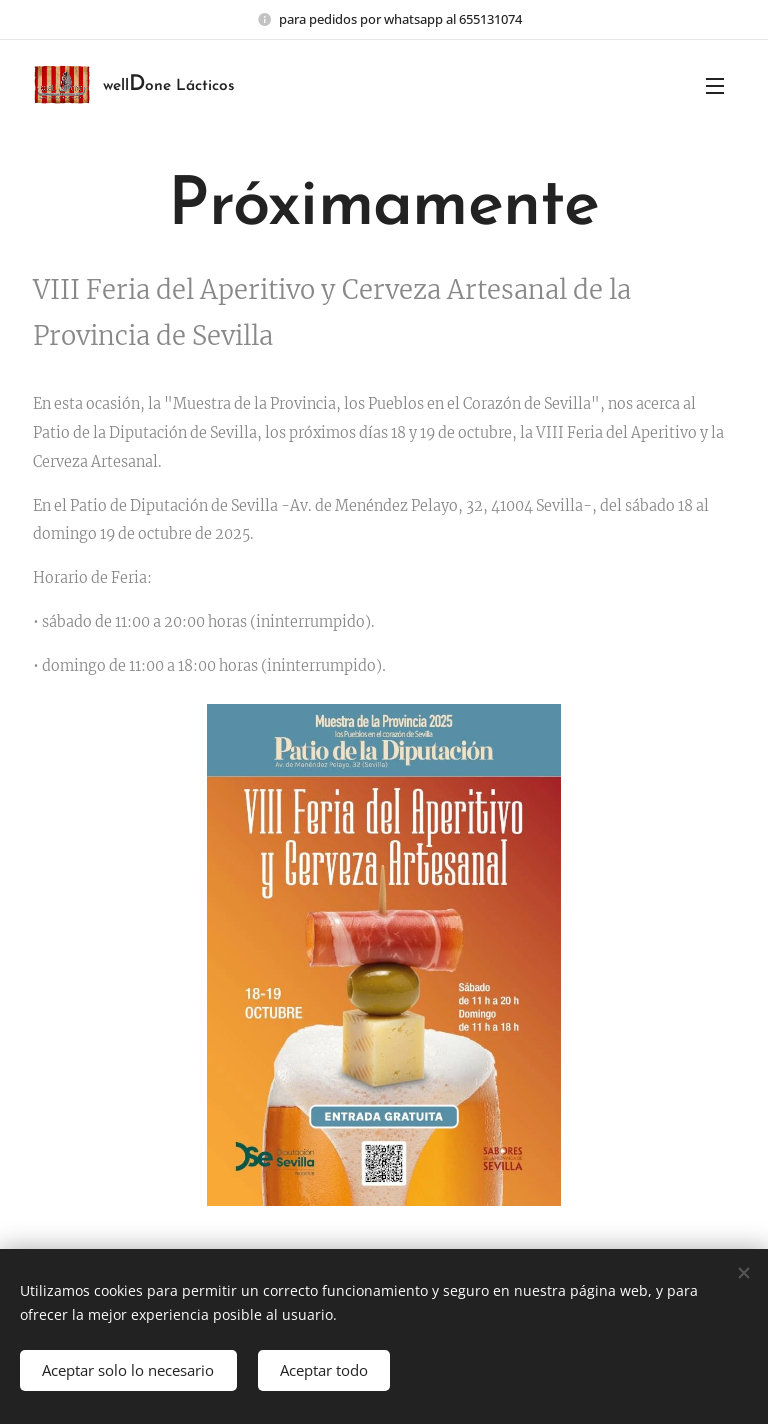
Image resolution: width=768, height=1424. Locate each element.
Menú (715, 86)
